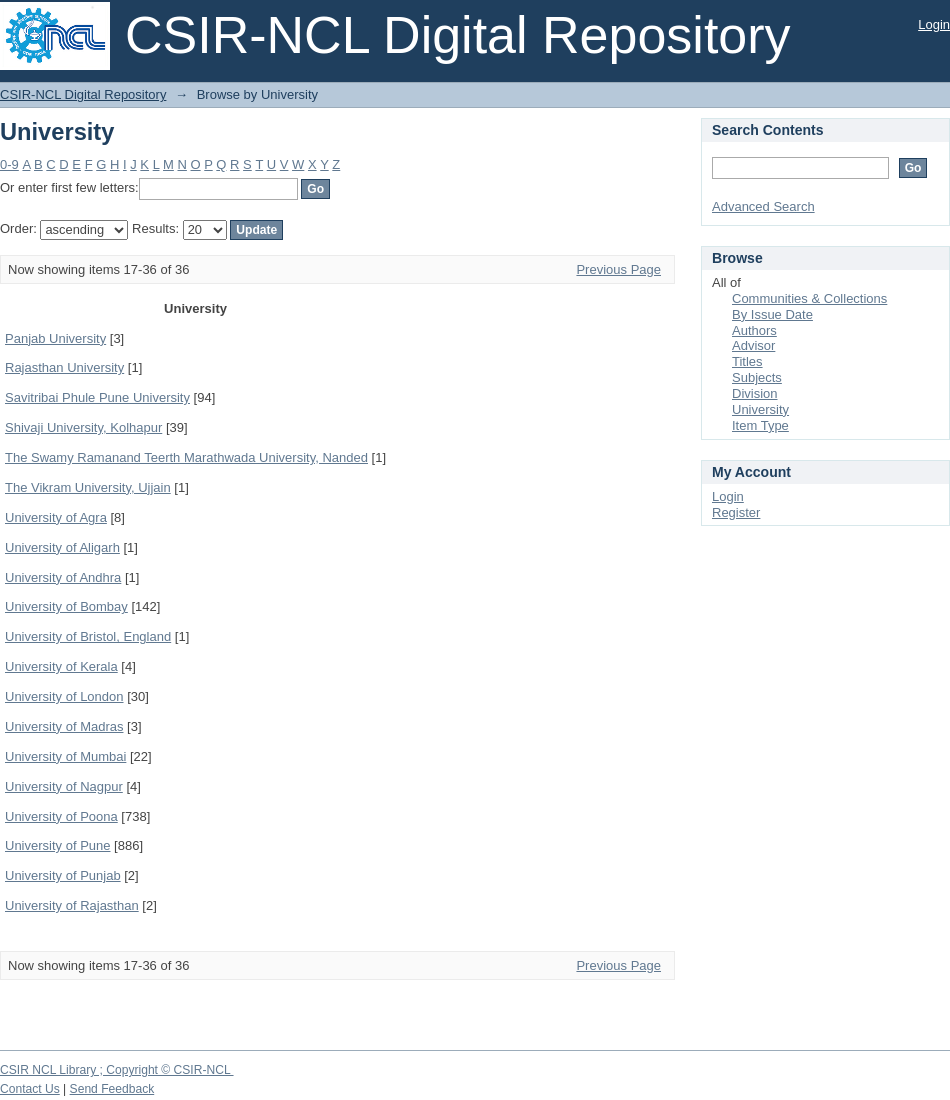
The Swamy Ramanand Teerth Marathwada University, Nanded (186, 457)
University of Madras (64, 726)
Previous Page (618, 269)
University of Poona (61, 816)
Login (934, 24)
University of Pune (58, 845)
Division (755, 393)
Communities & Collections (809, 298)
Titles (747, 361)
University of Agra (56, 517)
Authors (754, 330)
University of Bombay (66, 606)
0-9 (9, 164)
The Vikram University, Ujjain (88, 487)
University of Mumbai (65, 756)
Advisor (753, 345)
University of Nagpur (64, 786)
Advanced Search (763, 206)
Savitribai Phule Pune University (97, 397)
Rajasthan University (64, 367)
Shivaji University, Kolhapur (83, 427)
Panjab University (55, 338)
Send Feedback (112, 1089)
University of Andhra (63, 577)
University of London (64, 696)
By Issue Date (772, 314)
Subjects (757, 377)
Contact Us (30, 1089)
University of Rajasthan (72, 905)
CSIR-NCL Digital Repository (83, 94)
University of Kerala (61, 666)
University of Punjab (63, 875)
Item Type (760, 425)
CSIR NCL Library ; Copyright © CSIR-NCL (117, 1070)
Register (736, 512)
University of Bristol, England (88, 636)
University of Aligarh (62, 547)
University (760, 409)
